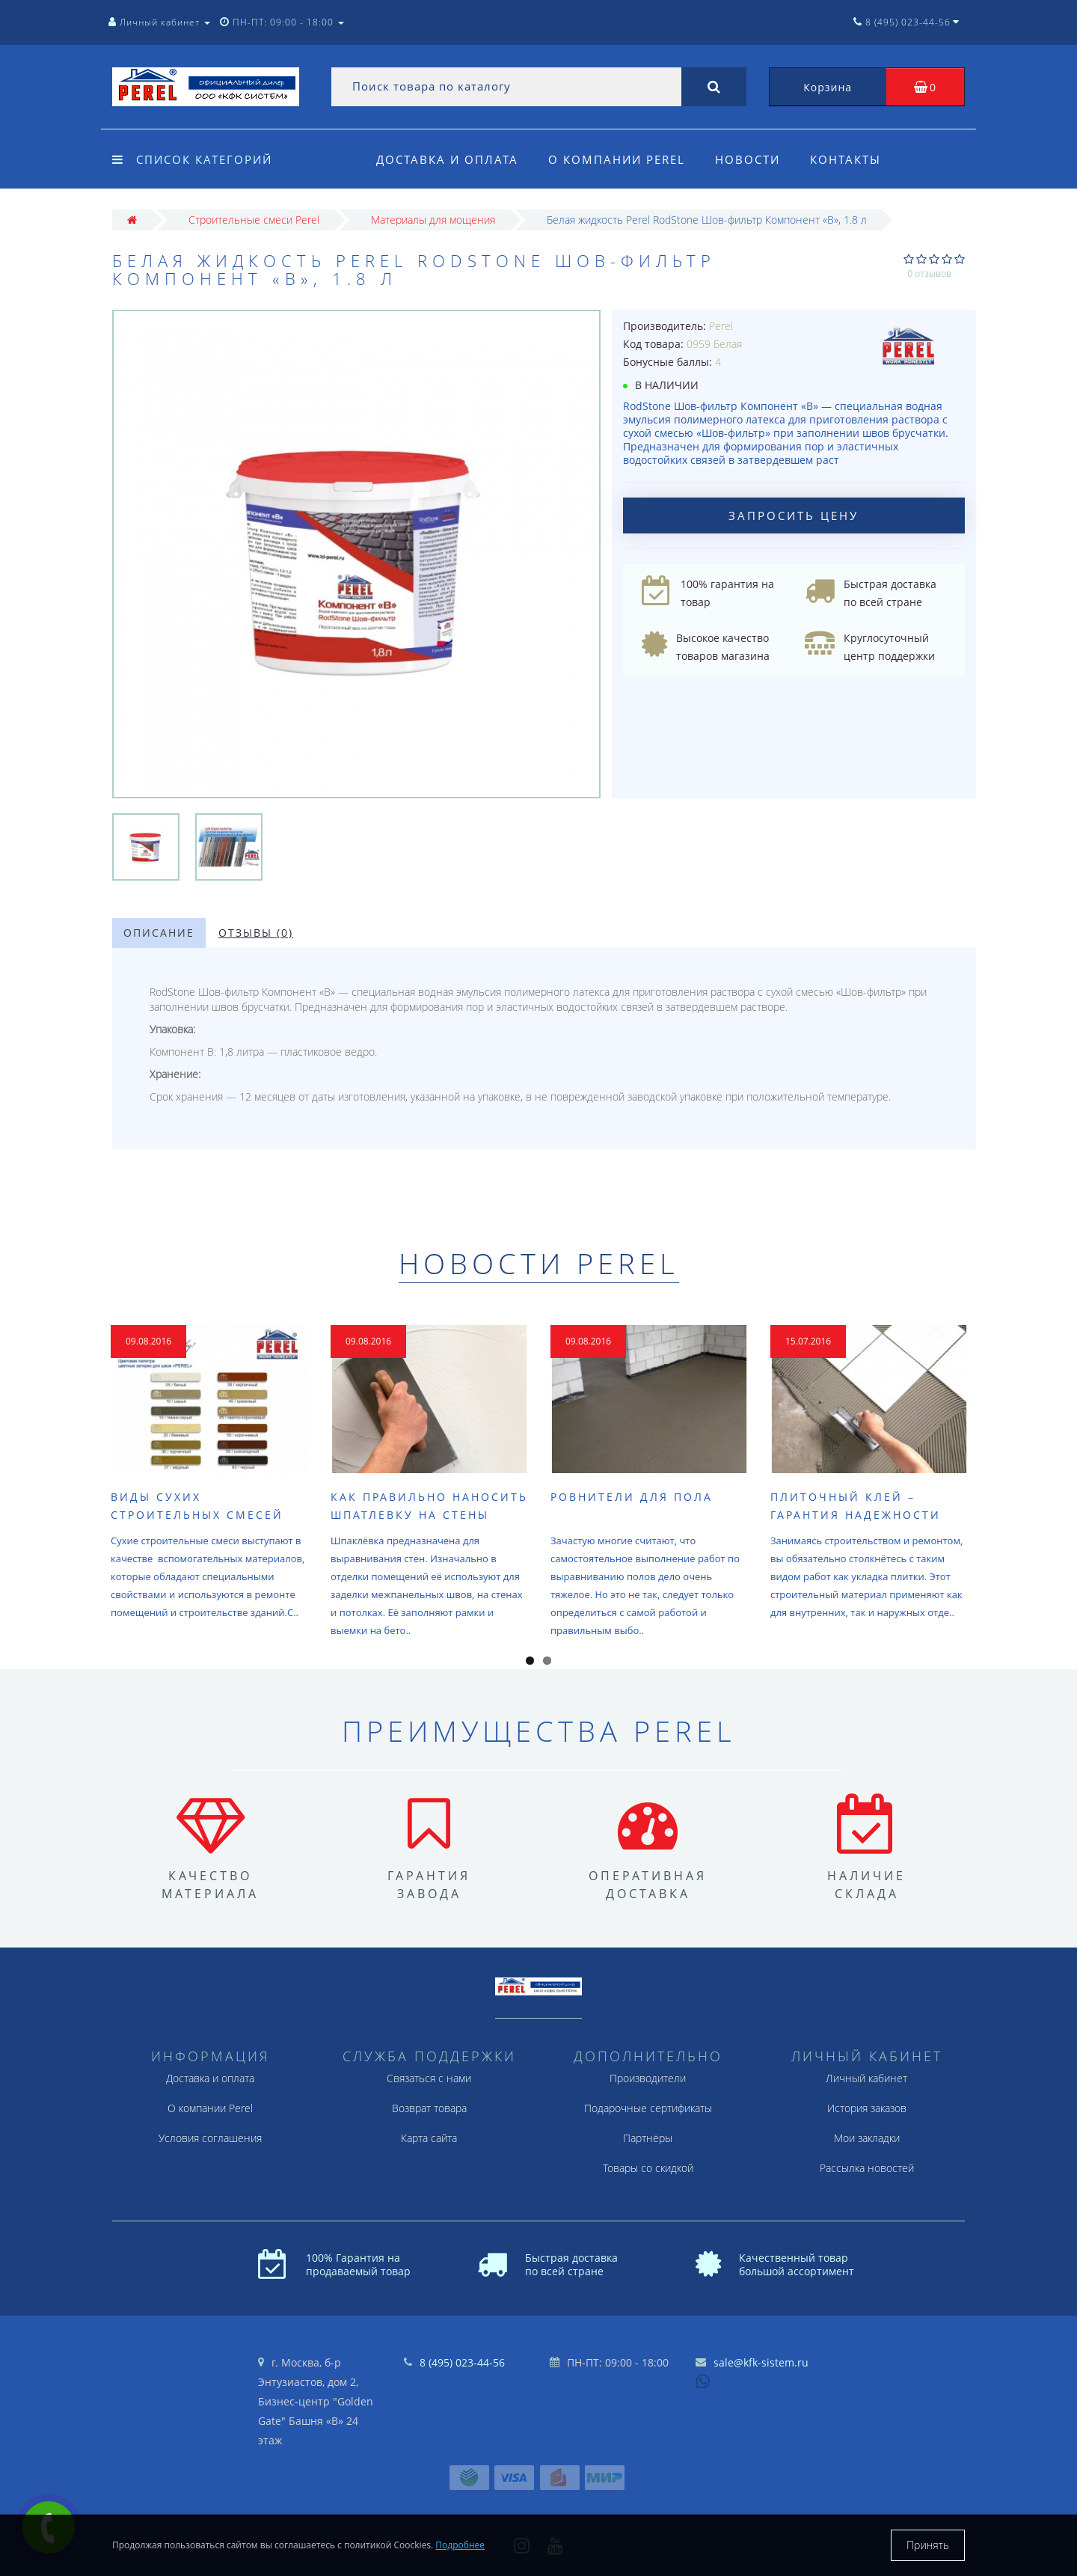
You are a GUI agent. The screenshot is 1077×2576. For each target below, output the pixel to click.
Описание (158, 933)
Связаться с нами (429, 2078)
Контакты (852, 159)
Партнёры (647, 2138)
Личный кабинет (866, 2078)
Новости (752, 159)
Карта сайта (429, 2138)
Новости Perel (539, 1262)
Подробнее (460, 2545)
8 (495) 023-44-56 (462, 2362)
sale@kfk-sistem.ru (761, 2362)
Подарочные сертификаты (648, 2108)
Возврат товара (429, 2108)
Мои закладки (867, 2138)
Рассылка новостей (867, 2168)
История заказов (866, 2108)
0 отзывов (929, 273)
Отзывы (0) (255, 933)
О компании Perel (618, 159)
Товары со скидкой (648, 2168)
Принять (927, 2545)
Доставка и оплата (447, 159)
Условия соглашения (210, 2138)
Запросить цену (793, 515)
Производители (648, 2078)
